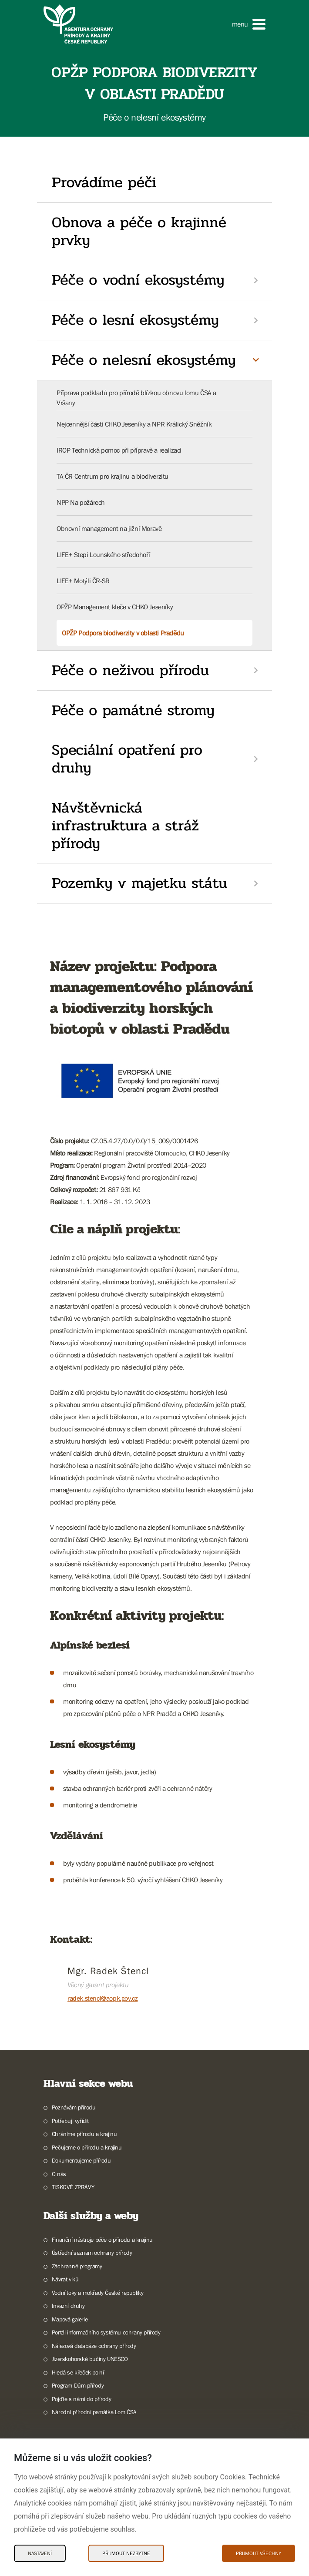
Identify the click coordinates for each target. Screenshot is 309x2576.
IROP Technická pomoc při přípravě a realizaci (119, 450)
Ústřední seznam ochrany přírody (92, 2252)
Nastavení (40, 2553)
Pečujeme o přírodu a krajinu (87, 2147)
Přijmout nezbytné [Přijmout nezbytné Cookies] (126, 2553)
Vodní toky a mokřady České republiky (98, 2292)
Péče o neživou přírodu (130, 670)
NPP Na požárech (81, 502)
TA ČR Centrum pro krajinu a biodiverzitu (112, 476)
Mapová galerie (69, 2319)
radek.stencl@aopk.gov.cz (102, 1998)
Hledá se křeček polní (78, 2372)
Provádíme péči (104, 182)
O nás (59, 2173)
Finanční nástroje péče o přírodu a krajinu (102, 2239)
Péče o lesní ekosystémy (135, 320)
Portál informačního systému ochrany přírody (106, 2332)
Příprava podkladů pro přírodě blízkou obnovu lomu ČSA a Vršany (136, 397)
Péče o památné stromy (133, 710)
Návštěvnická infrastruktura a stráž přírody (125, 825)
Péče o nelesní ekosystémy (144, 360)
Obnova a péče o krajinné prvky (139, 231)
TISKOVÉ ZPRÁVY (73, 2186)
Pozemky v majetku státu (139, 883)
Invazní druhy (68, 2305)
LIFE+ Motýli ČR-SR (83, 580)
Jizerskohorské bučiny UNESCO (90, 2358)
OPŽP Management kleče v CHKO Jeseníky (115, 607)
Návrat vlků (65, 2279)
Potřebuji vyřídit (70, 2120)
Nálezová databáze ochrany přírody (94, 2345)
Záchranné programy (77, 2266)
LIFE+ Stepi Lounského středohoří (103, 554)
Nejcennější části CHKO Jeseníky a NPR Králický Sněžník (134, 424)
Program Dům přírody (78, 2385)
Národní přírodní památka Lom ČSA (94, 2411)
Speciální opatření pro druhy (127, 759)
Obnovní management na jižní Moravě (109, 528)
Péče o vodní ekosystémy (138, 280)
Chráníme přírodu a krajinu (84, 2133)
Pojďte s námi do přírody (81, 2398)
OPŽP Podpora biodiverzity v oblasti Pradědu (123, 633)
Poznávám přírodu (74, 2107)
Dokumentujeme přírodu (81, 2160)
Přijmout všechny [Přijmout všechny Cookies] (258, 2553)
